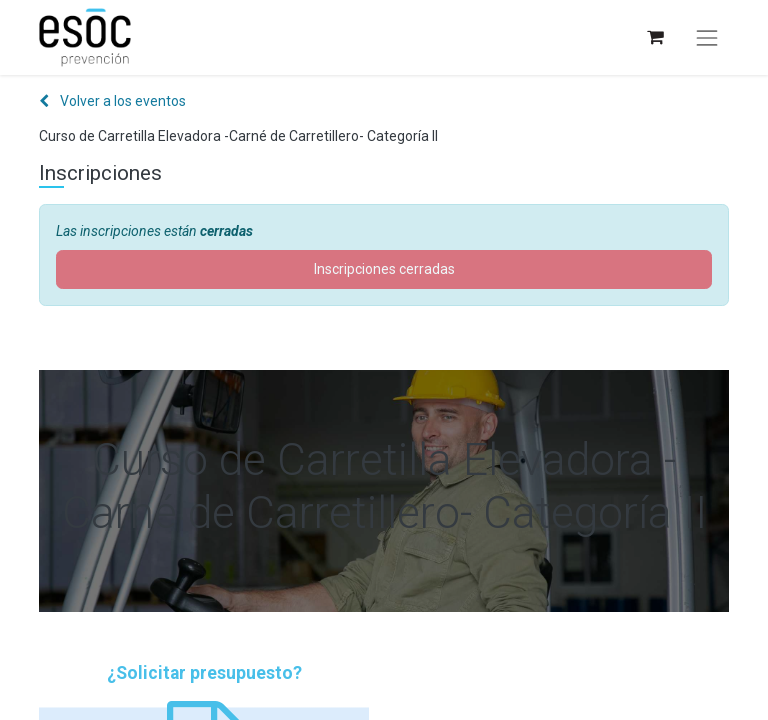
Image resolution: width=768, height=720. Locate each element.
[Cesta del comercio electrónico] (654, 37)
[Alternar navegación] (707, 38)
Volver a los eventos (112, 101)
